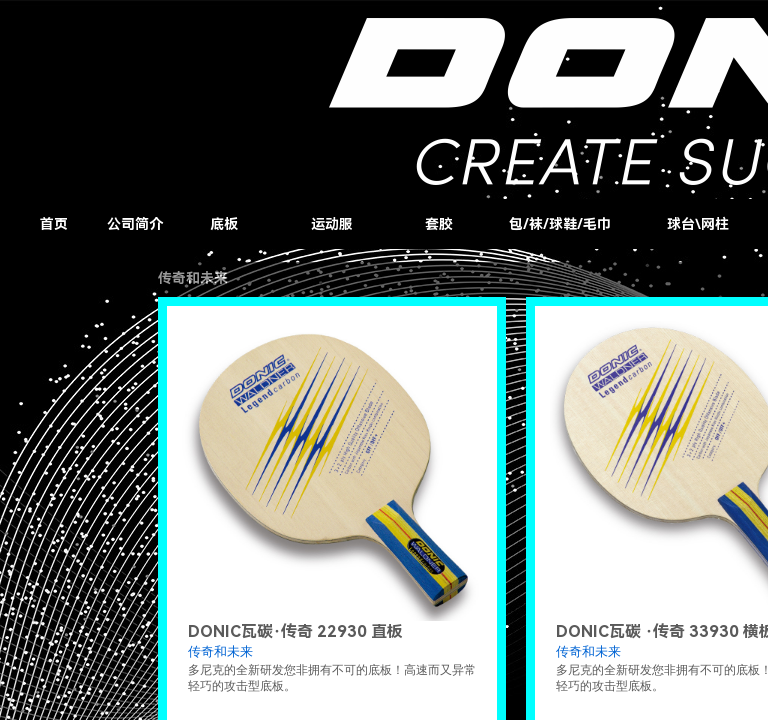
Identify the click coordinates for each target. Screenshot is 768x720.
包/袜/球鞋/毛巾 (560, 224)
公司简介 (135, 224)
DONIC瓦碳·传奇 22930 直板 (295, 631)
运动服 (332, 224)
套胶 (439, 224)
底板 (224, 224)
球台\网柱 (698, 224)
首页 (54, 224)
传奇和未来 (220, 651)
